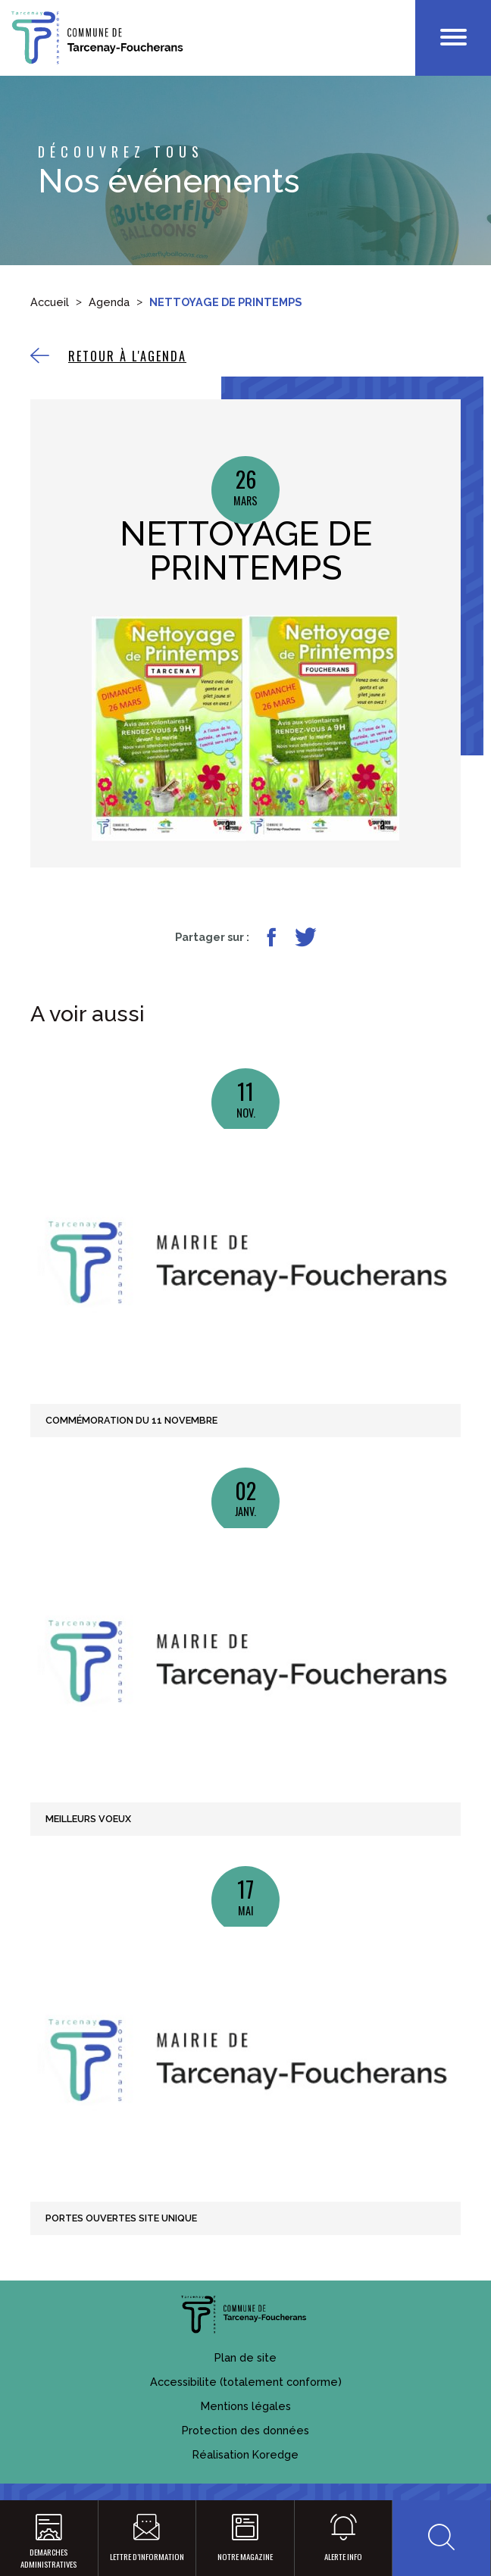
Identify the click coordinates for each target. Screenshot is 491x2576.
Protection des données (245, 2430)
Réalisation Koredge (245, 2454)
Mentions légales (246, 2405)
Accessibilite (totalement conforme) (246, 2381)
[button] (441, 2538)
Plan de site (245, 2357)
